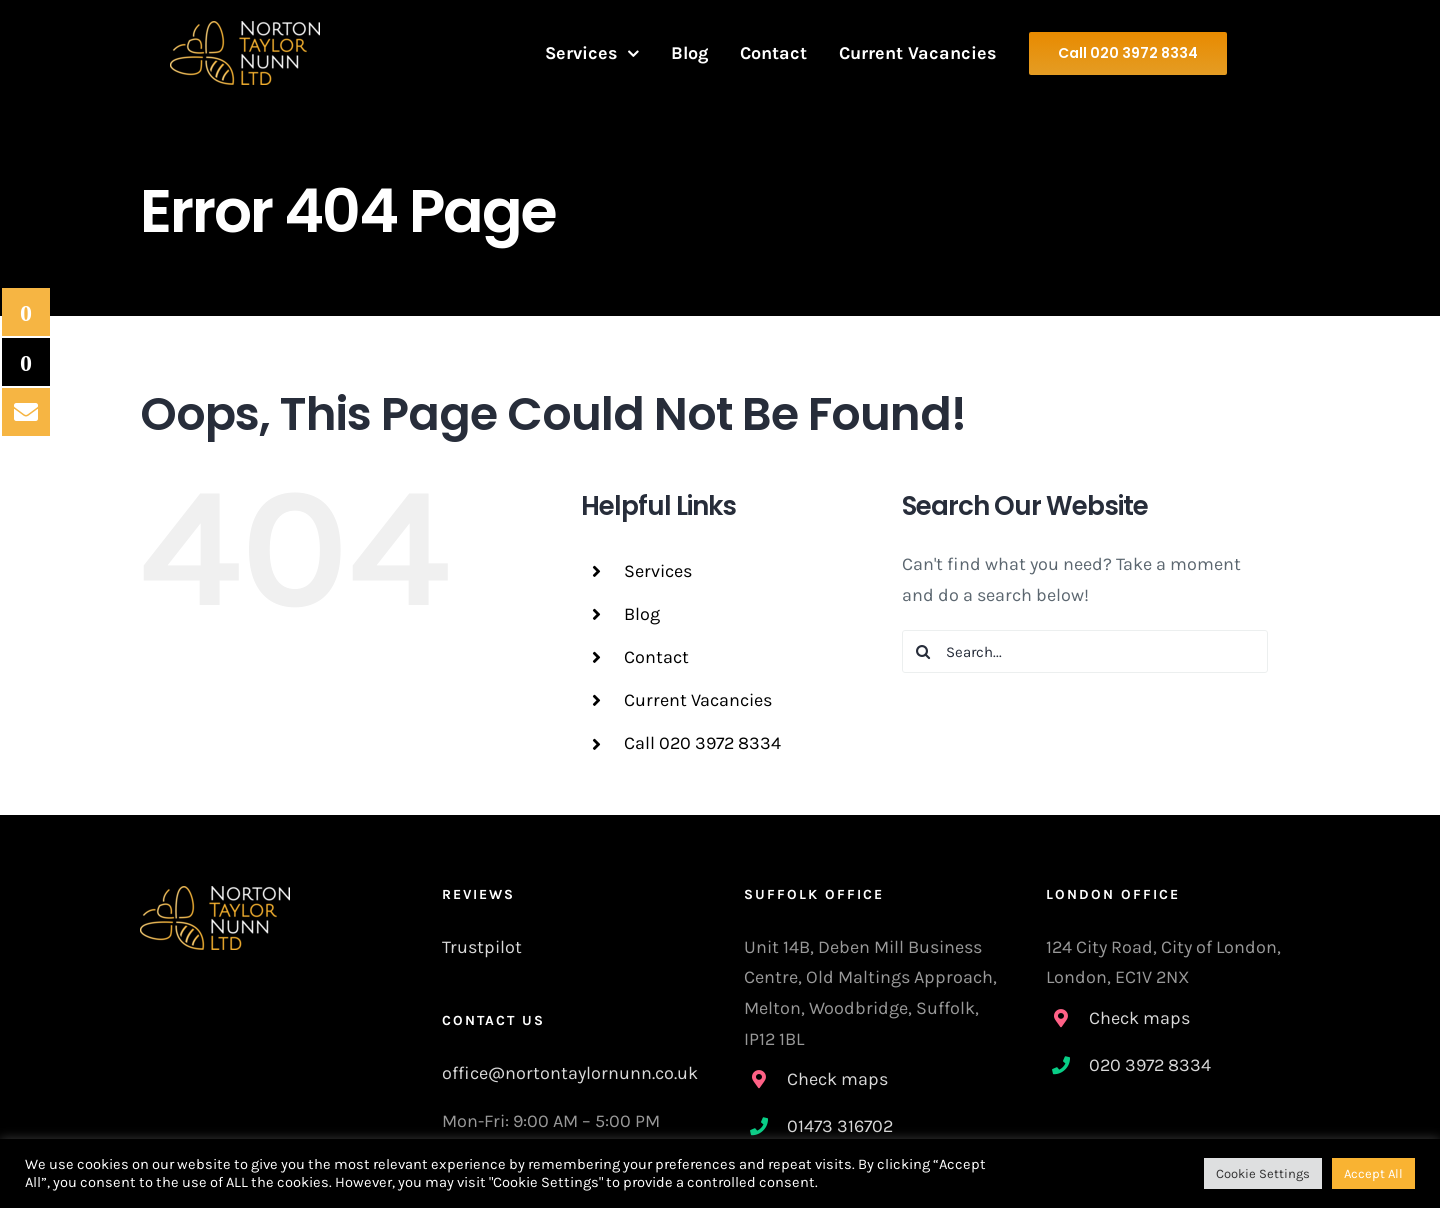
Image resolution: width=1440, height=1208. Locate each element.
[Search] (923, 651)
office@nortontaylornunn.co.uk (570, 1073)
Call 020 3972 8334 (702, 743)
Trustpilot (482, 947)
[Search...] (1085, 651)
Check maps (837, 1079)
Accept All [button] (1373, 1173)
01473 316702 (840, 1126)
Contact (656, 657)
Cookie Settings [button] (1263, 1173)
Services (658, 571)
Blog (642, 614)
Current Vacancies (698, 700)
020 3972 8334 (1150, 1065)
